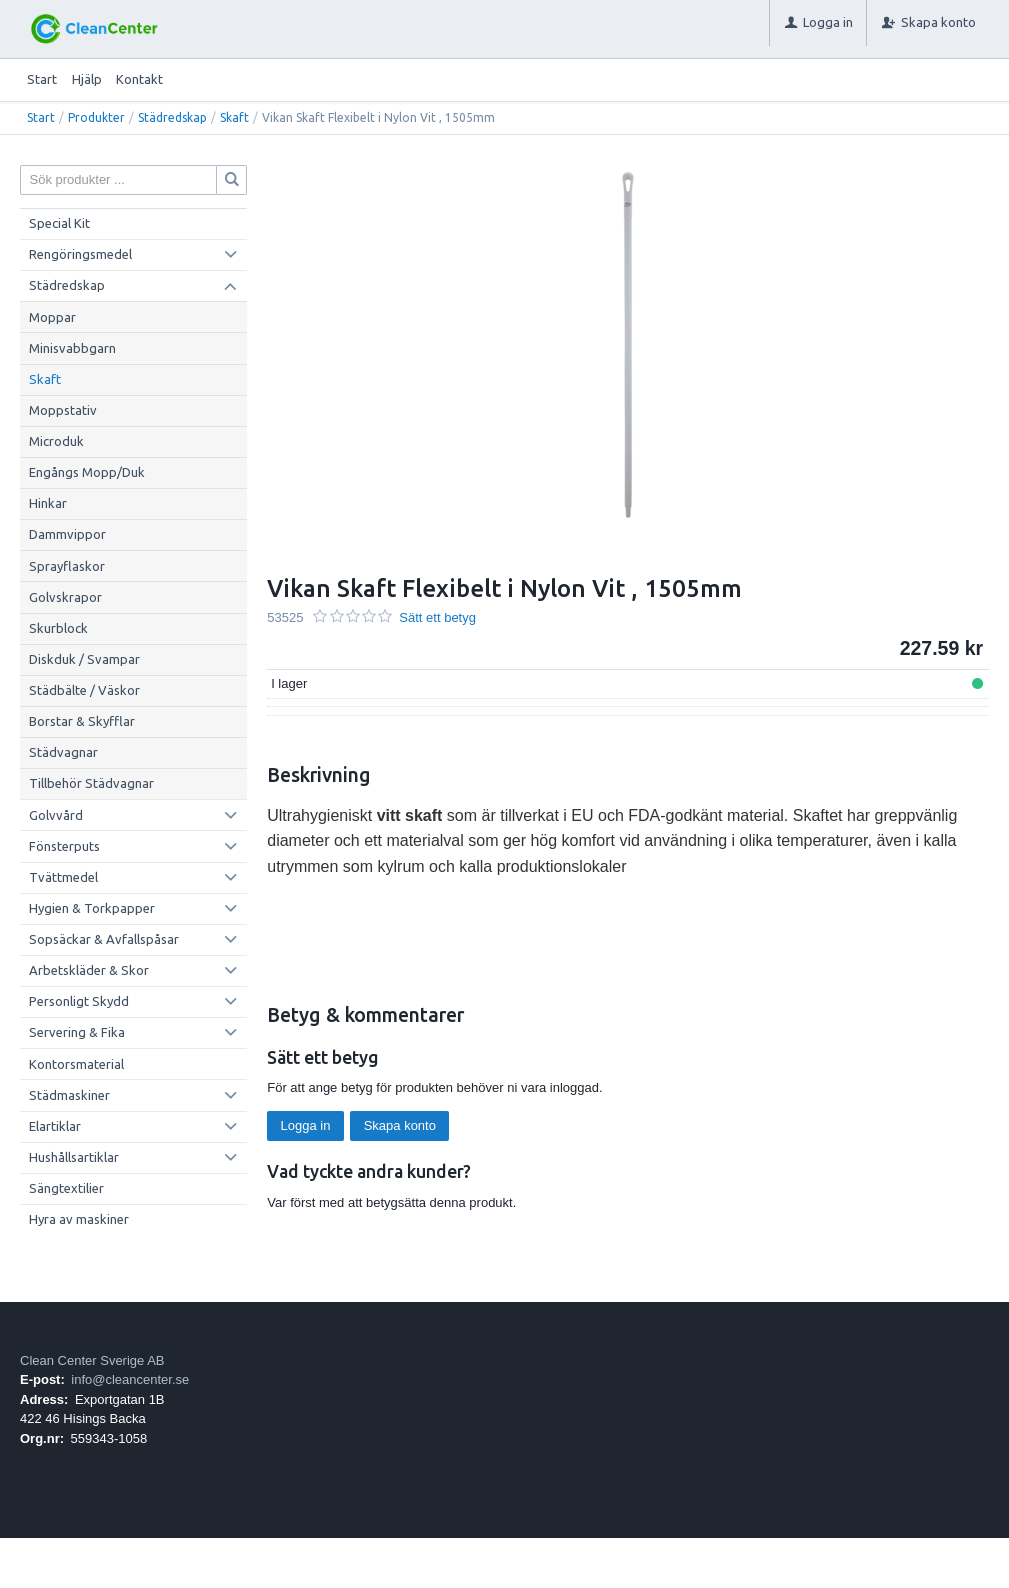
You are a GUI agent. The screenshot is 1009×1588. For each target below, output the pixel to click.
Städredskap (172, 117)
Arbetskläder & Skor (89, 970)
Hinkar (48, 503)
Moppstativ (63, 410)
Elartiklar (55, 1126)
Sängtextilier (66, 1188)
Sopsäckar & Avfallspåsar (104, 939)
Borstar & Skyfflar (82, 721)
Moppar (52, 317)
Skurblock (58, 628)
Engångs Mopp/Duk (87, 472)
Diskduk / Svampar (84, 659)
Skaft (234, 117)
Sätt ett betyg (437, 617)
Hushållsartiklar (74, 1157)
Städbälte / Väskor (84, 690)
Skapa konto (400, 1125)
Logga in (306, 1125)
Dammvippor (67, 534)
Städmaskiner (69, 1095)
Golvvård (56, 815)
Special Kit (59, 223)
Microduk (56, 441)
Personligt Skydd (79, 1001)
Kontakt (139, 79)
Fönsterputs (64, 846)
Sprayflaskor (67, 566)
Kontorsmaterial (76, 1064)
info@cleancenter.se (130, 1379)
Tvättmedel (63, 877)
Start (42, 79)
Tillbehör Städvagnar (91, 783)
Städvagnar (63, 752)
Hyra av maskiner (79, 1219)
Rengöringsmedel (80, 254)
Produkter (96, 117)
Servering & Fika (77, 1032)
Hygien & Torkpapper (92, 908)
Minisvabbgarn (72, 348)
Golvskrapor (65, 597)
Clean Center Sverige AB (92, 1360)
